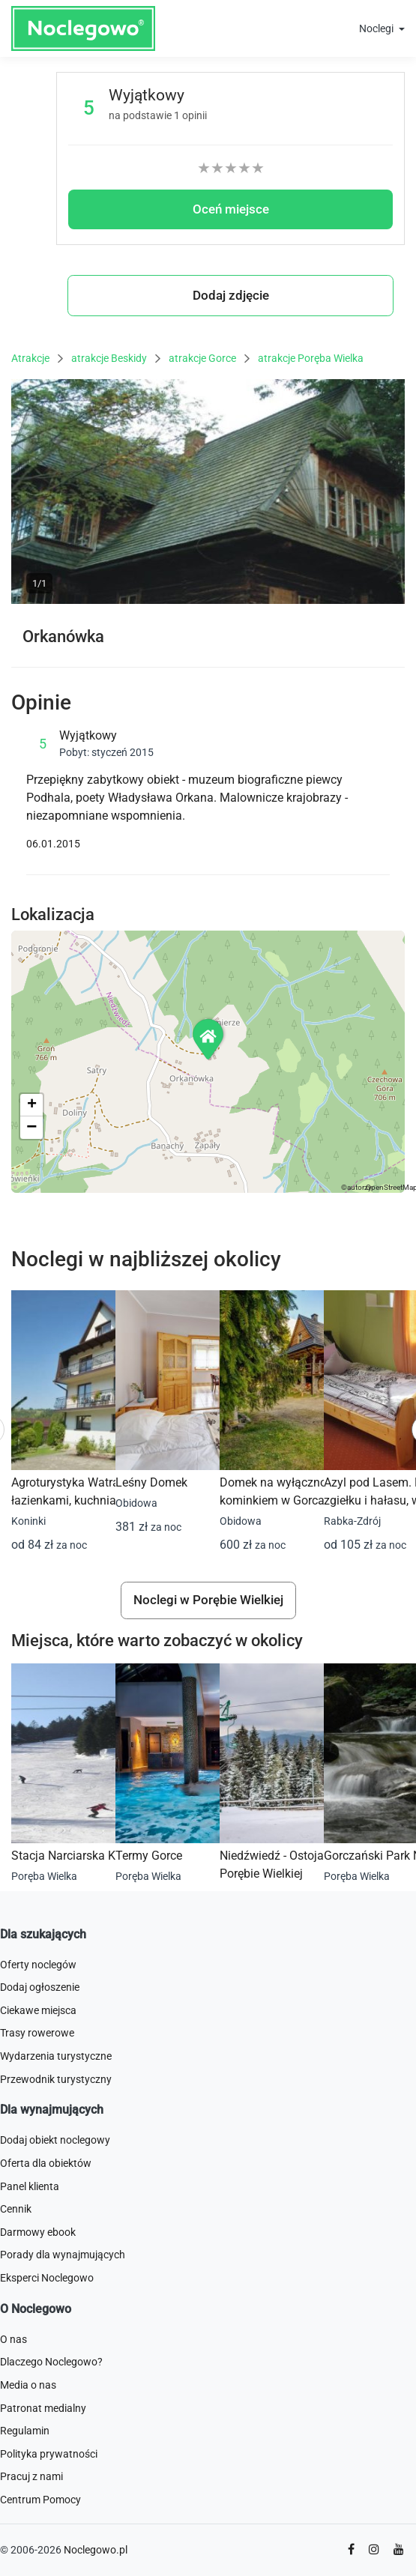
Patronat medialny (43, 2408)
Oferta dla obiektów (45, 2163)
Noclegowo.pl (95, 2550)
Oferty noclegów (38, 1965)
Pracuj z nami (31, 2476)
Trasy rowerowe (37, 2033)
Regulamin (24, 2431)
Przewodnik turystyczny (56, 2079)
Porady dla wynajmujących (62, 2255)
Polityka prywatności (48, 2454)
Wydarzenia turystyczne (56, 2056)
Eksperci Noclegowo (47, 2278)
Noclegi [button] (377, 28)
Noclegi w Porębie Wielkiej (208, 1599)
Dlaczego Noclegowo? (51, 2362)
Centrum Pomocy (40, 2500)
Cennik (15, 2209)
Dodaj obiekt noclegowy (55, 2140)
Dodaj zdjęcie (231, 295)
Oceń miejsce (231, 209)
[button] (209, 1039)
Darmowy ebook (38, 2232)
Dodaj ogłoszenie (39, 1987)
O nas (13, 2339)
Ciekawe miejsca (38, 2010)
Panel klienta (29, 2186)
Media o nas (28, 2385)
